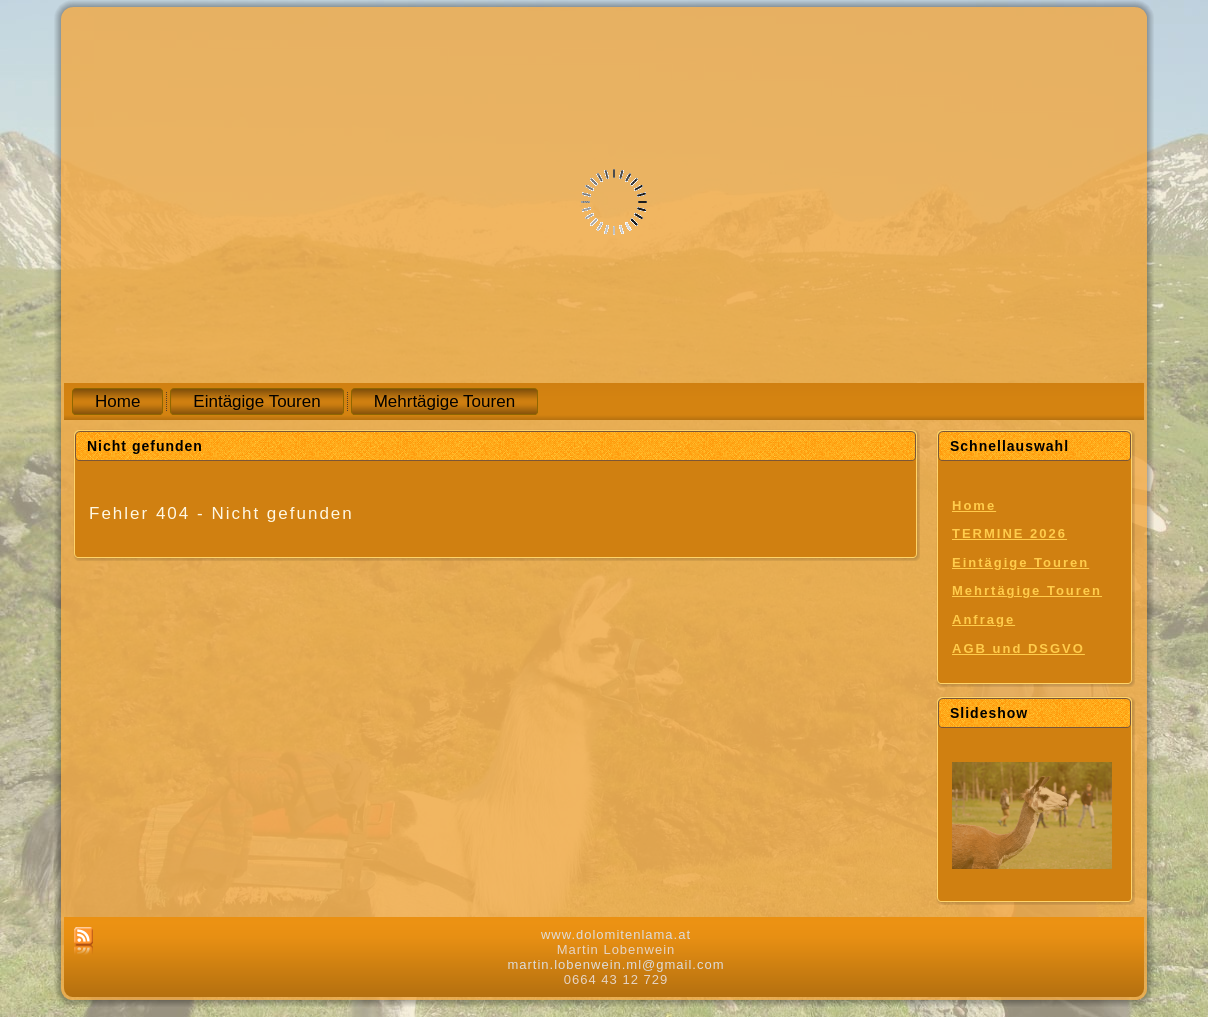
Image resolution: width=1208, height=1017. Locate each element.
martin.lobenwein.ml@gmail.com (615, 964)
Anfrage (983, 619)
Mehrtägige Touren (1027, 590)
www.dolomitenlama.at (616, 934)
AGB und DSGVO (1018, 648)
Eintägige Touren (1020, 562)
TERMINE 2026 (1009, 533)
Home (974, 505)
